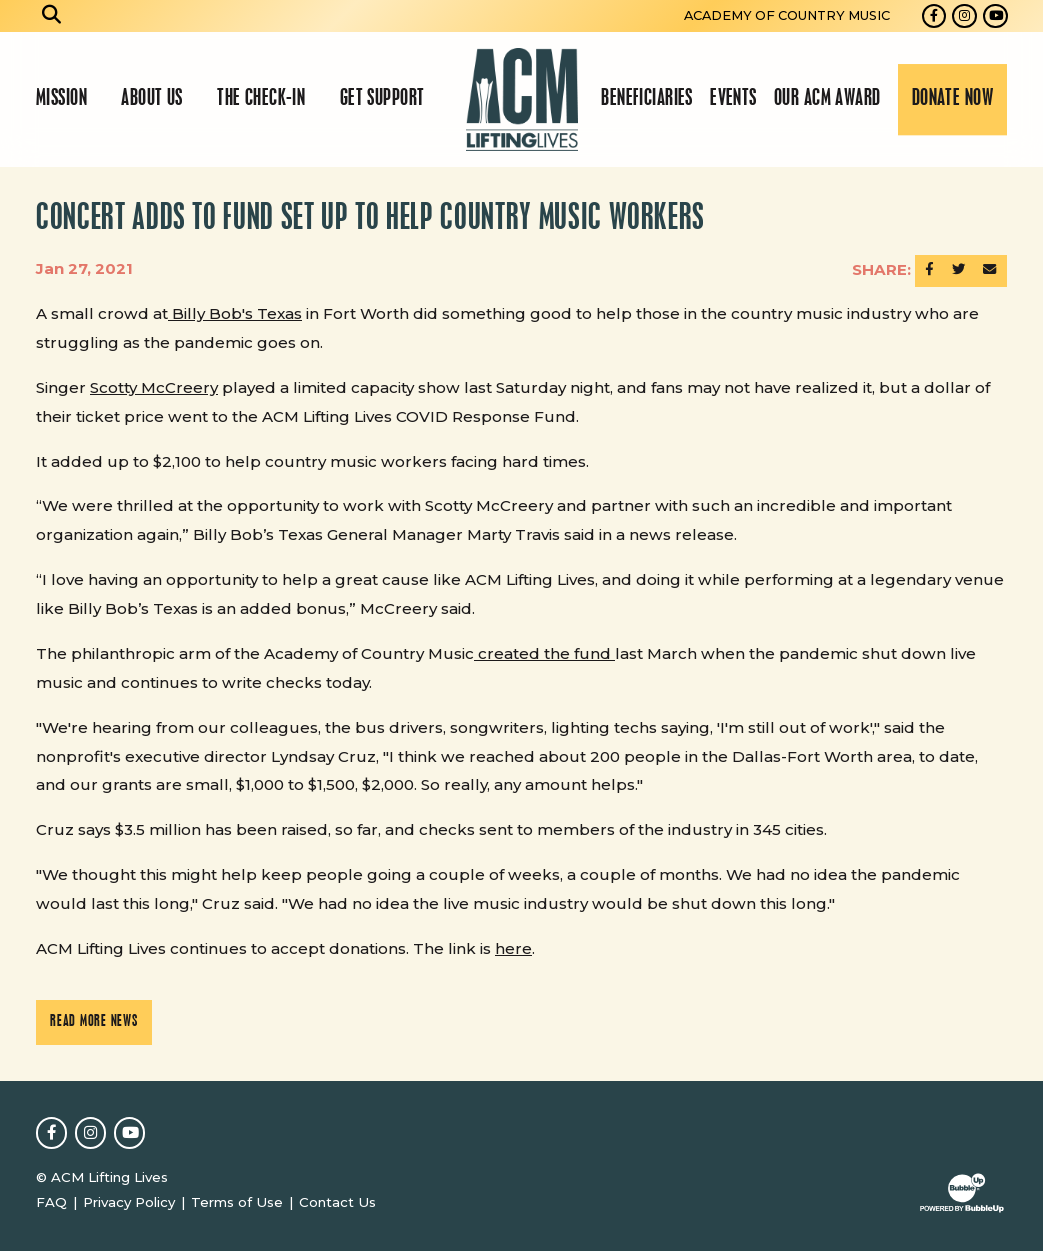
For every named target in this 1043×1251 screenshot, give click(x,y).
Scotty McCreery (154, 387)
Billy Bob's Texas (235, 313)
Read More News (94, 1022)
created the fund (544, 653)
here (513, 948)
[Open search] (52, 16)
